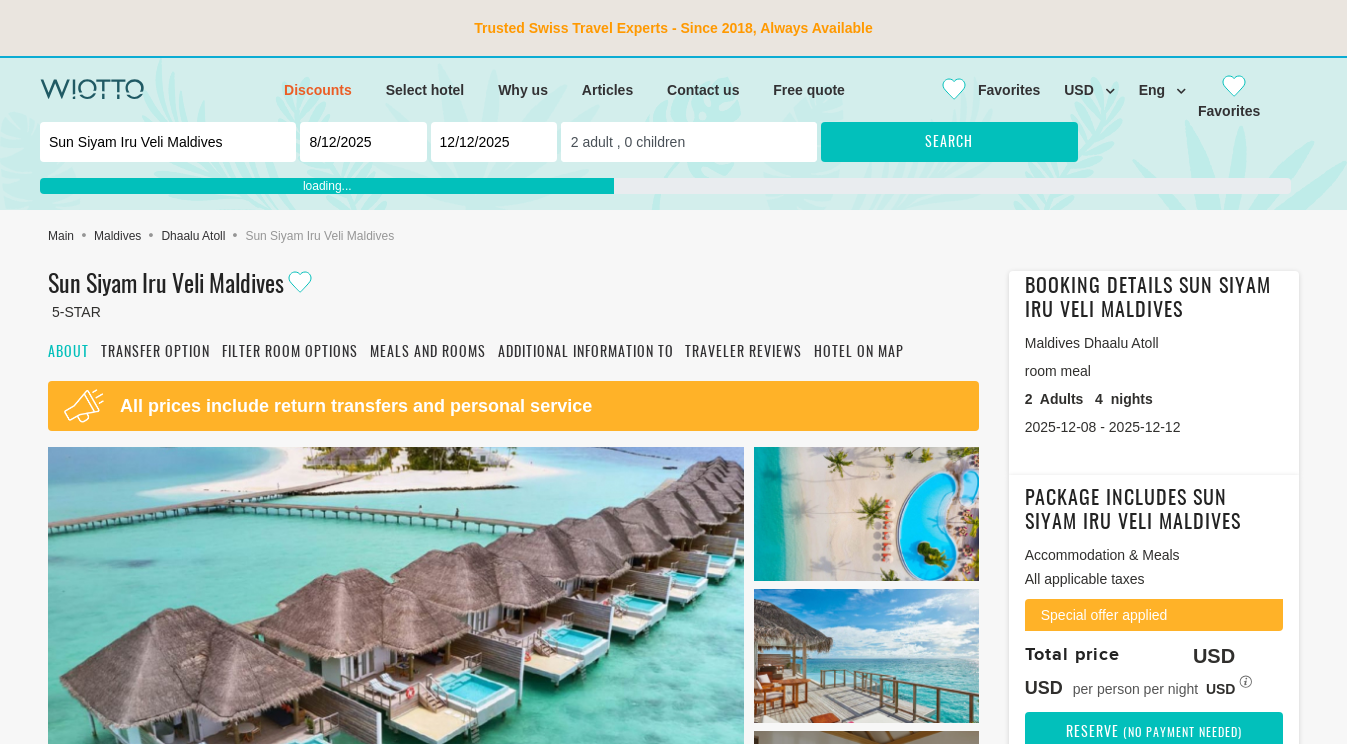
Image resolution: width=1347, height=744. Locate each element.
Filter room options (290, 353)
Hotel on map (859, 353)
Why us (523, 90)
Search (949, 143)
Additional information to (586, 353)
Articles (607, 90)
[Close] (983, 90)
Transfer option (155, 353)
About (68, 353)
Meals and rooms (428, 353)
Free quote (809, 90)
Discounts (318, 90)
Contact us (703, 90)
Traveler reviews (743, 353)
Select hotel (425, 90)
